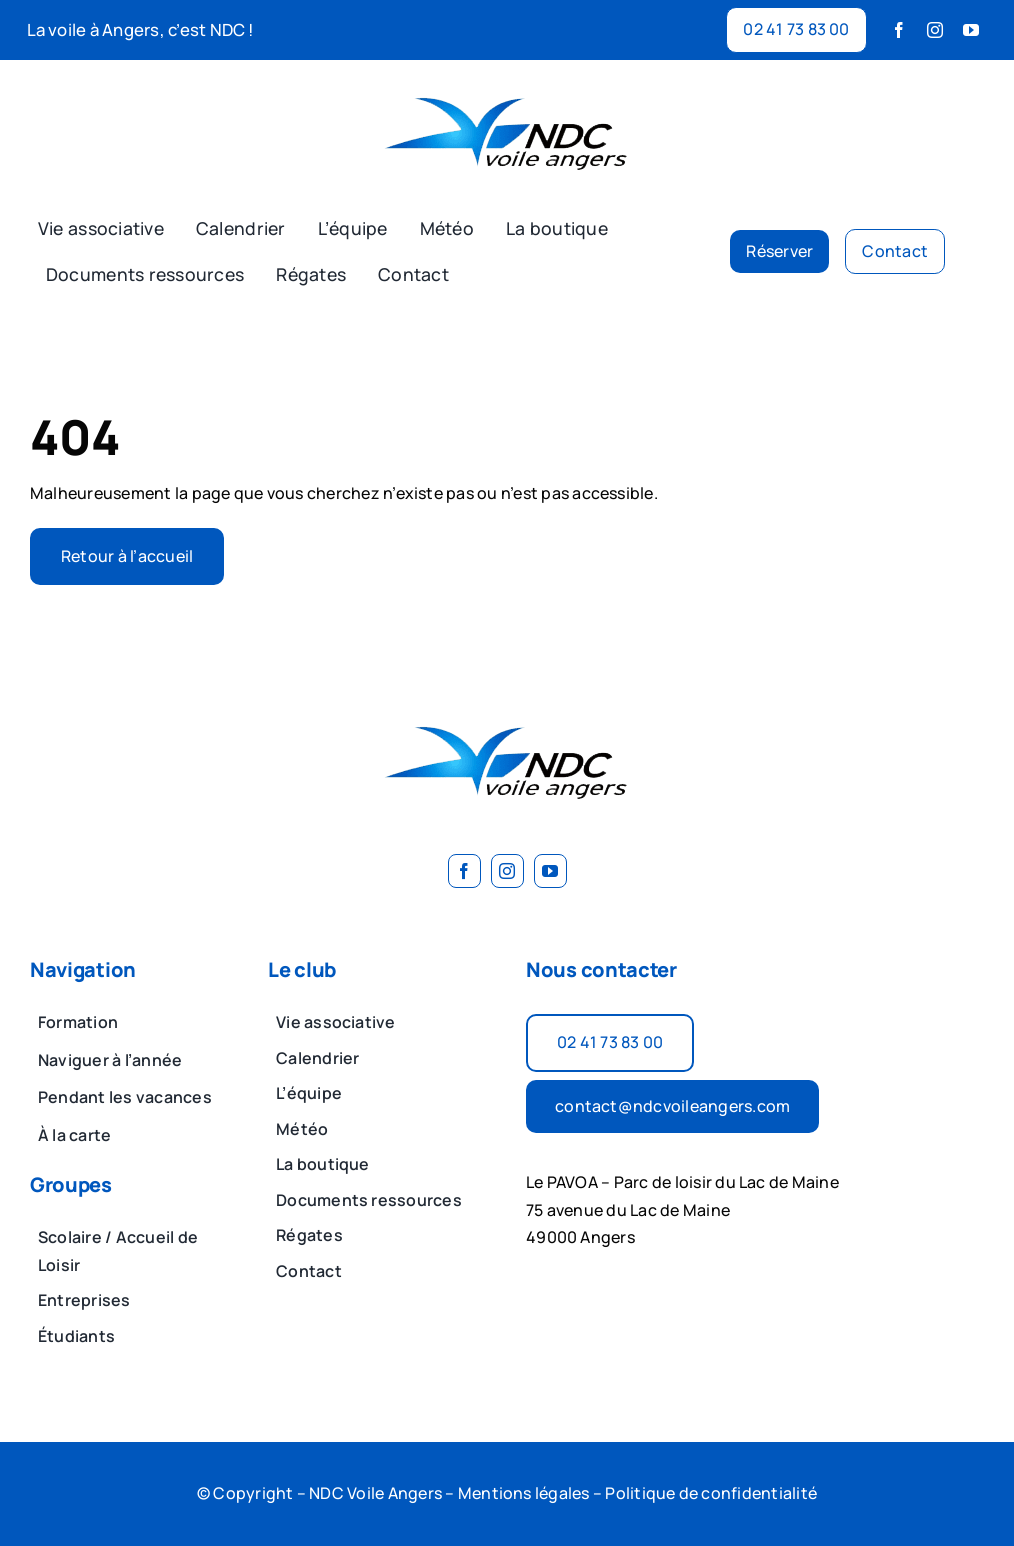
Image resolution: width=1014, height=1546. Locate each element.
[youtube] (971, 30)
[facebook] (899, 30)
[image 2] (507, 84)
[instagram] (935, 30)
